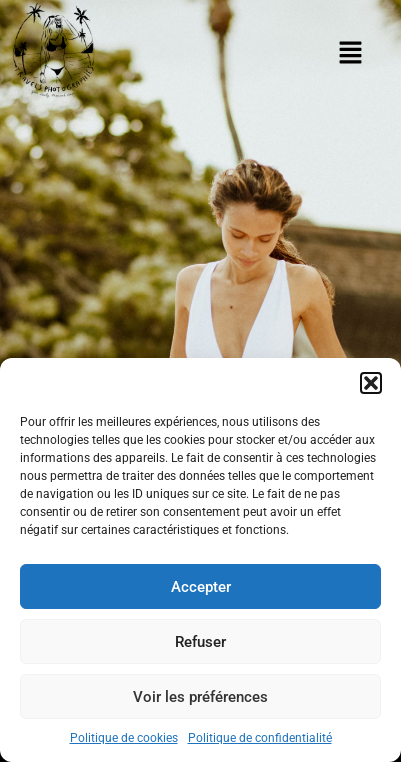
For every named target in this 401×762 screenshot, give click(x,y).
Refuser (200, 642)
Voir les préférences (200, 697)
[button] (371, 383)
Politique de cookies (124, 738)
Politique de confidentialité (260, 738)
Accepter (201, 587)
